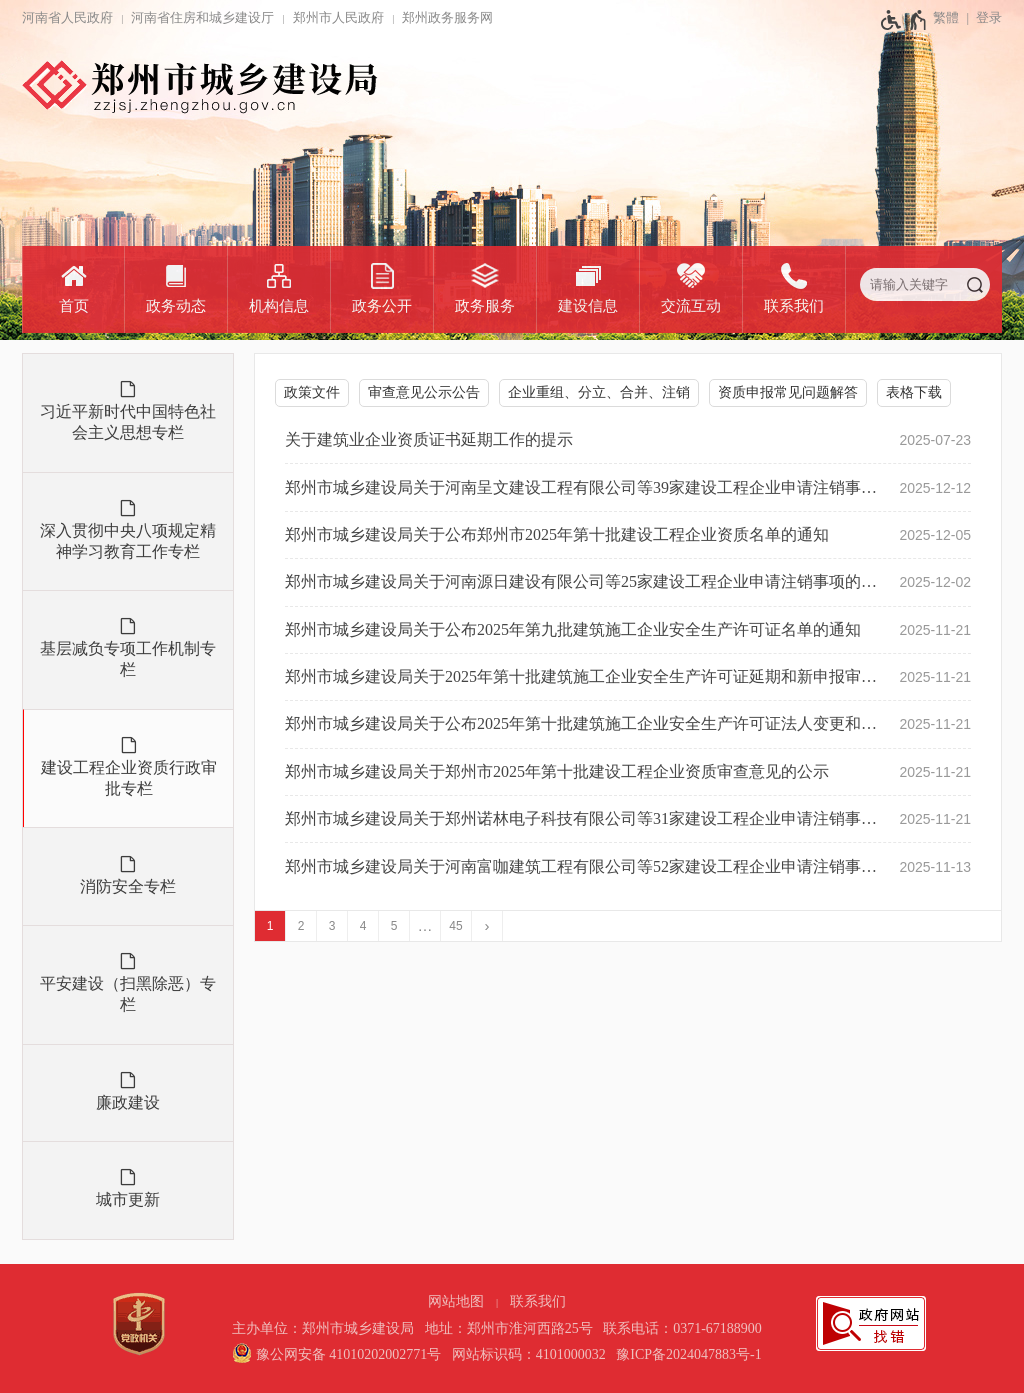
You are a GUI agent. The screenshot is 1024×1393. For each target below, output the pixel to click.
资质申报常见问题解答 (788, 392)
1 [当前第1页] (270, 926)
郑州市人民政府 (338, 17)
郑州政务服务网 (447, 17)
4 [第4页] (363, 926)
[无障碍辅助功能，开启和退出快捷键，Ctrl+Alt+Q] (904, 20)
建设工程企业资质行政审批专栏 (129, 778)
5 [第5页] (394, 926)
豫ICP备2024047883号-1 (688, 1354)
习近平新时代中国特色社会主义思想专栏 (128, 422)
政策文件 (312, 392)
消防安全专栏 (128, 886)
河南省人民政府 (67, 17)
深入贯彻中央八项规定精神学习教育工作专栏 (128, 541)
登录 (989, 17)
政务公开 (382, 305)
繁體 (946, 17)
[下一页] (487, 926)
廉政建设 (128, 1102)
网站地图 (456, 1301)
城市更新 (128, 1199)
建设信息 (588, 305)
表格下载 (914, 392)
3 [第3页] (332, 926)
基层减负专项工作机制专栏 (128, 659)
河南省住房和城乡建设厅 (202, 17)
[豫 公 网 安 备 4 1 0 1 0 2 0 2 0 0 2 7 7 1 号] (336, 1355)
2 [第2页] (301, 926)
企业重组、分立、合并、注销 (599, 392)
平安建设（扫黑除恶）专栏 (128, 994)
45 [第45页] (455, 926)
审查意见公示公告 (424, 392)
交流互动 (691, 305)
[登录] (980, 18)
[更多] (425, 926)
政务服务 (485, 305)
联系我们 (794, 305)
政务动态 (176, 305)
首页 (74, 305)
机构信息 (279, 305)
